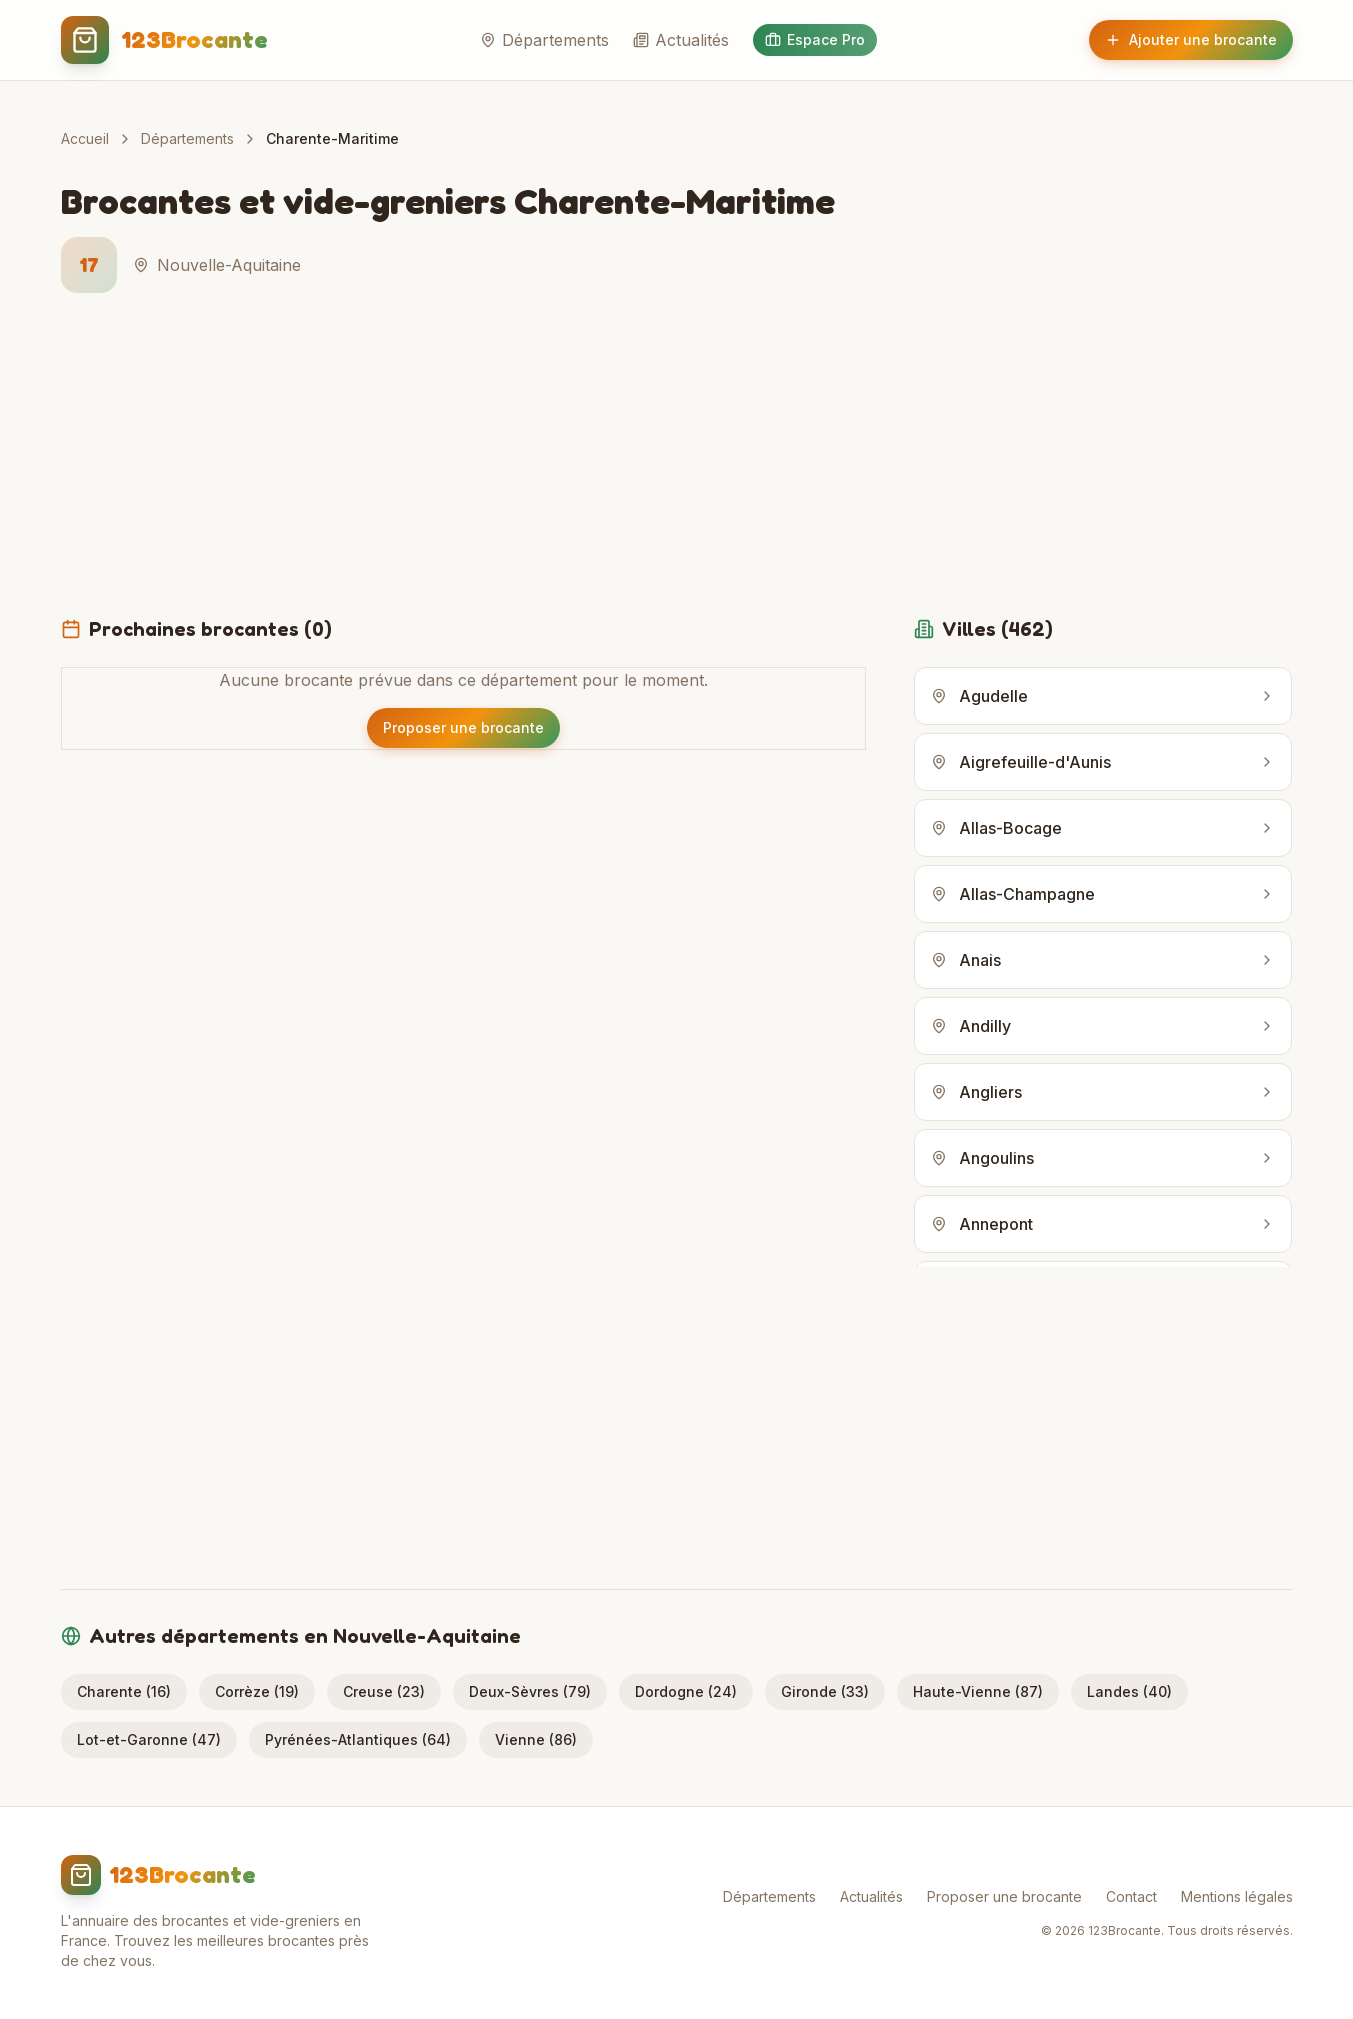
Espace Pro (815, 39)
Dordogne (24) (686, 1691)
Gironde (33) (825, 1691)
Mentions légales (1237, 1896)
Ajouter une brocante (1191, 39)
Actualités (681, 40)
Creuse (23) (384, 1691)
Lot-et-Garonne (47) (149, 1739)
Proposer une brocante (1004, 1896)
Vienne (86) (536, 1739)
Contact (1131, 1896)
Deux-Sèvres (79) (530, 1691)
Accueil (85, 138)
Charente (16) (124, 1691)
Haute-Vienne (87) (978, 1691)
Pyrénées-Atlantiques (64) (358, 1739)
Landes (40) (1129, 1691)
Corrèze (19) (257, 1691)
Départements (544, 40)
